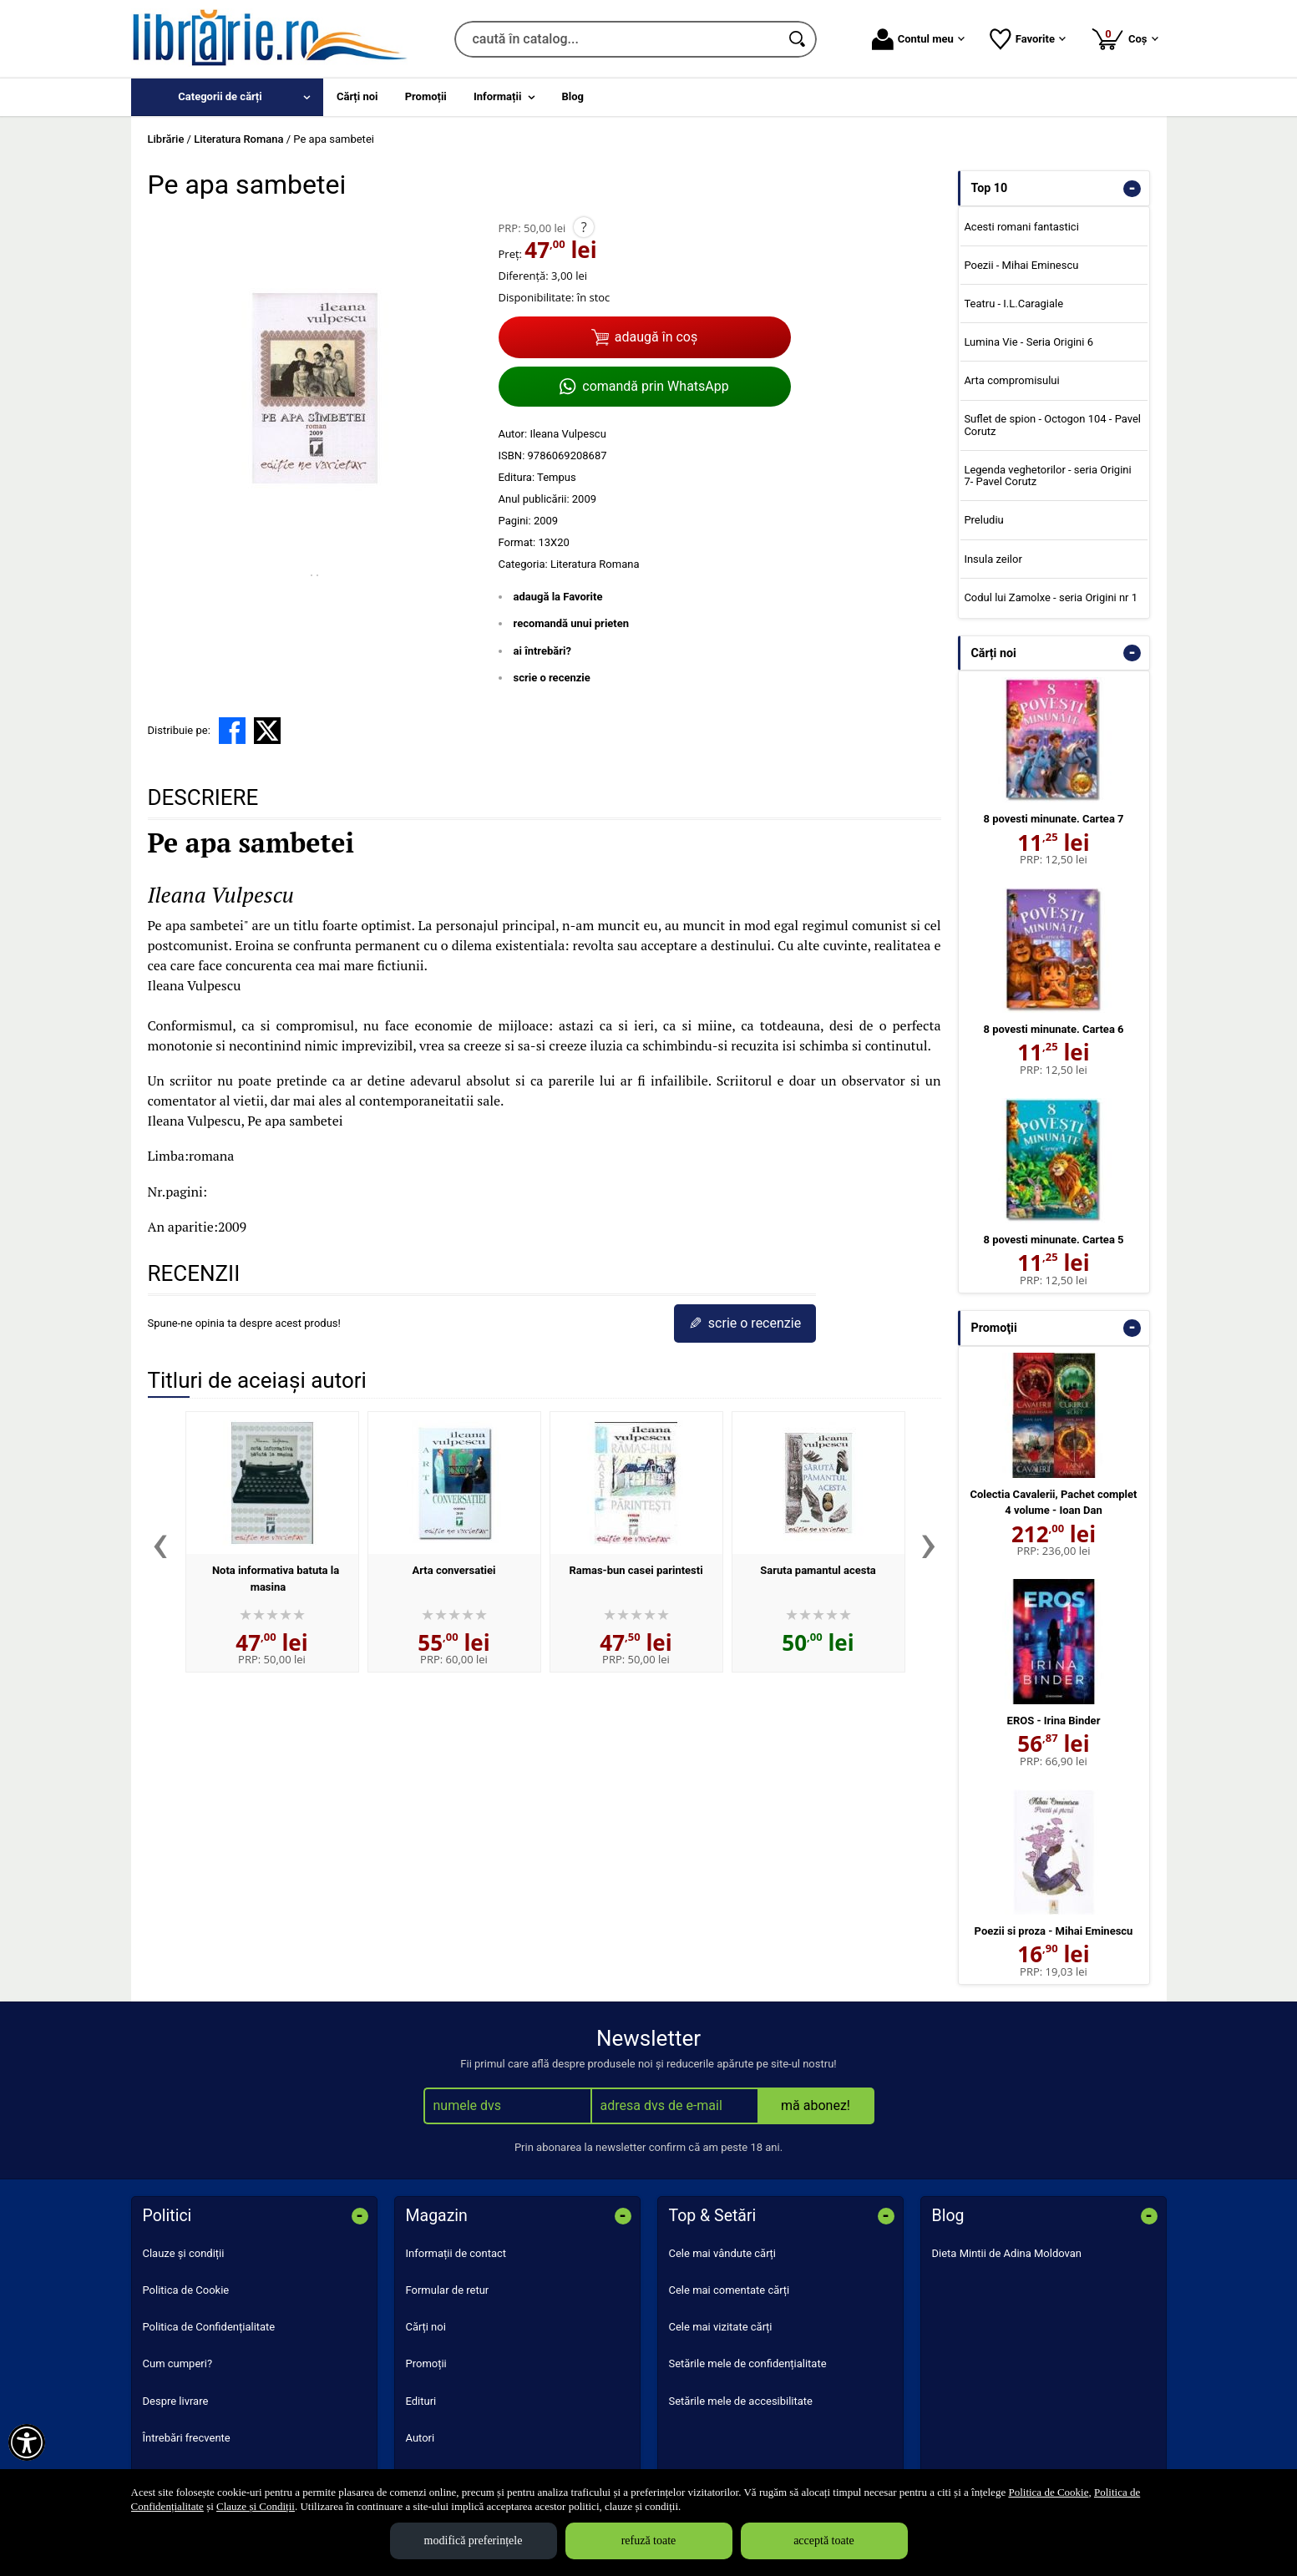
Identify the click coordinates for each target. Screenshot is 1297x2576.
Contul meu (918, 39)
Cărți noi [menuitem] (357, 96)
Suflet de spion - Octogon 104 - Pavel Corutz (1052, 424)
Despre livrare (176, 2401)
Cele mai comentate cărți (729, 2290)
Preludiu (983, 520)
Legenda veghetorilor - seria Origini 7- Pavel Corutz (1047, 475)
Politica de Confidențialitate (209, 2326)
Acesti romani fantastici (1021, 226)
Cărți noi (426, 2326)
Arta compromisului (1011, 380)
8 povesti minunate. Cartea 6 (1053, 1029)
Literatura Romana (595, 564)
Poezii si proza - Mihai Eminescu (1054, 1931)
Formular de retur (447, 2290)
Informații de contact (456, 2253)
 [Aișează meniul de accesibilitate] (26, 2442)
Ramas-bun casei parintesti (635, 1570)
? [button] (584, 227)
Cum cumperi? (178, 2363)
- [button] (1132, 188)
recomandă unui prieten (572, 623)
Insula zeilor (992, 559)
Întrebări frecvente (187, 2438)
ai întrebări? (542, 651)
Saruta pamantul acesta (818, 1570)
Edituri (421, 2401)
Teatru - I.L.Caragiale (1013, 303)
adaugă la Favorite (558, 596)
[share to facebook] (232, 730)
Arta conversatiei (453, 1570)
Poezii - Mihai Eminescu (1021, 265)
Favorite (1028, 39)
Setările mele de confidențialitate (748, 2363)
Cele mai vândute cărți (723, 2253)
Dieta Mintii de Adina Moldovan (1007, 2253)
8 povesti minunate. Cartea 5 (1053, 1239)
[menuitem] (227, 97)
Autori (420, 2438)
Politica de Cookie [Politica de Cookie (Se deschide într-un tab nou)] (1048, 2492)
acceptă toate (823, 2540)
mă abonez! (815, 2105)
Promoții (426, 2363)
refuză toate (648, 2540)
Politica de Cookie (186, 2290)
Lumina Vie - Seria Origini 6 (1028, 342)
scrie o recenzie (552, 677)
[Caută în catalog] (798, 39)
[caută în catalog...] (617, 39)
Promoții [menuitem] (426, 96)
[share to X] (267, 730)
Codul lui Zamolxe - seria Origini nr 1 (1050, 597)
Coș (1124, 38)
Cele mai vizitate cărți (721, 2326)
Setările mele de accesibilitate (741, 2401)
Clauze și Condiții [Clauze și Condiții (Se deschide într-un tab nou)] (255, 2506)
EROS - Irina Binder (1054, 1720)
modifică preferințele (473, 2540)
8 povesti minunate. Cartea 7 (1053, 818)
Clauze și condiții (184, 2253)
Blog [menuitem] (573, 96)
